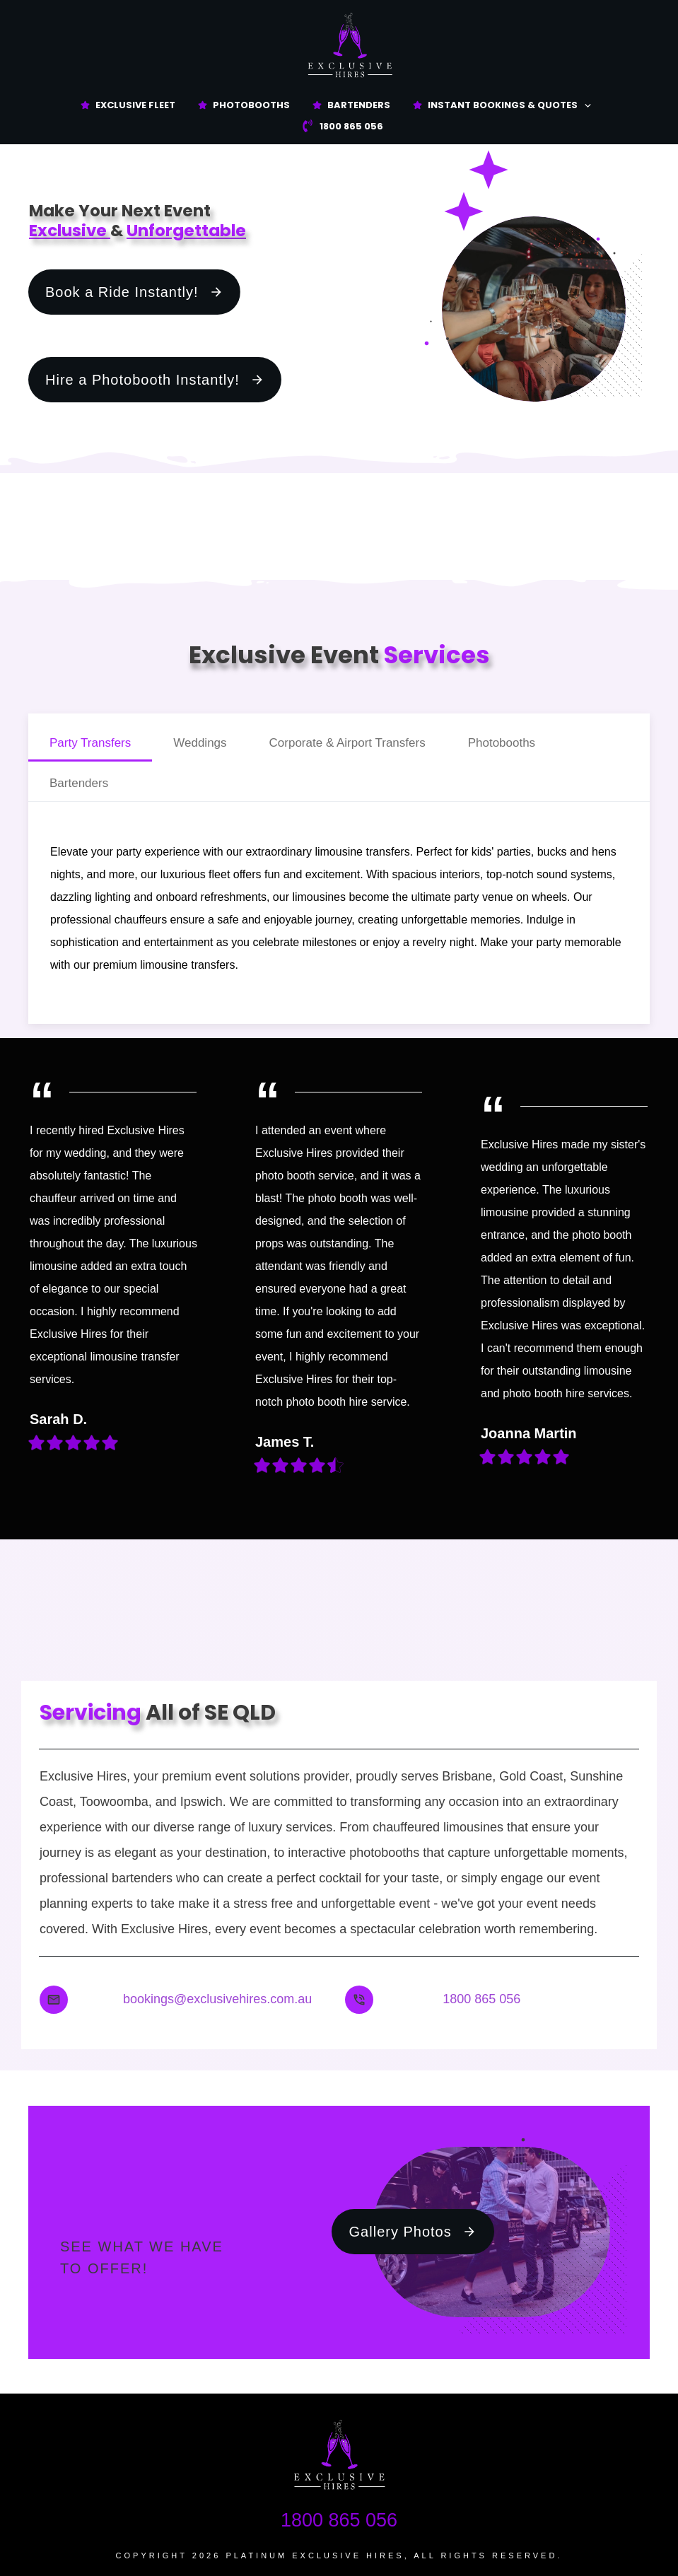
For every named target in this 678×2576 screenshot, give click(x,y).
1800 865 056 (481, 1999)
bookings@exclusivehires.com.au (217, 1999)
